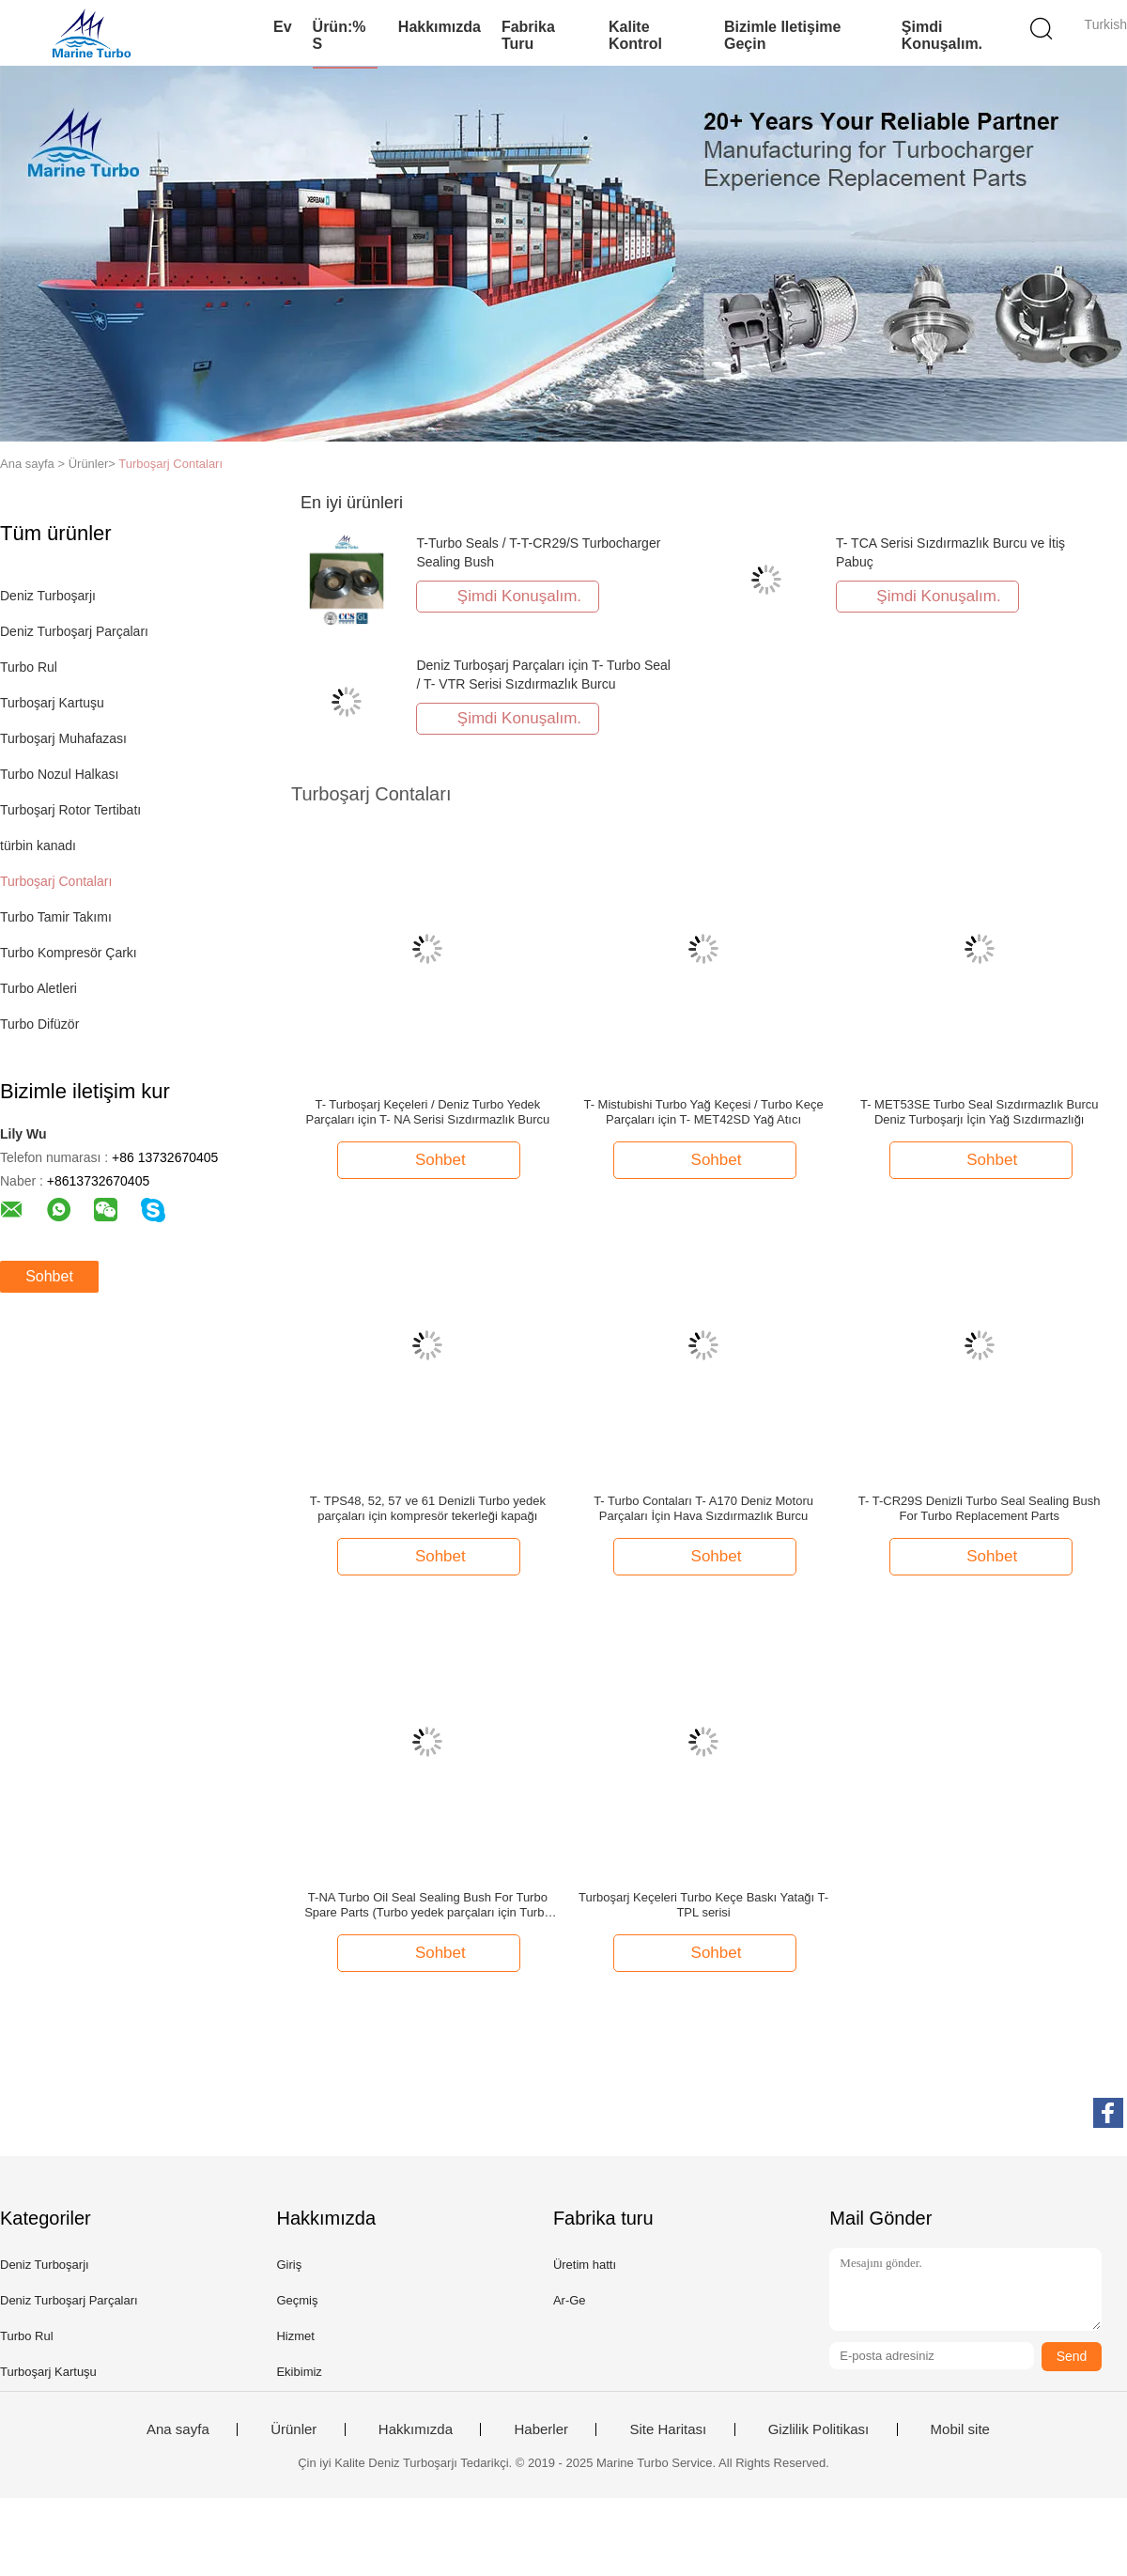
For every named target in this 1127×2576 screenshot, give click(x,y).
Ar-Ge (569, 2300)
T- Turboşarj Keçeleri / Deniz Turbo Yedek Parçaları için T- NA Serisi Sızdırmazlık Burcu (427, 1111)
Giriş (288, 2265)
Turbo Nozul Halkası (59, 774)
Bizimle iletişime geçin (782, 35)
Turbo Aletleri (38, 988)
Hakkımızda (439, 27)
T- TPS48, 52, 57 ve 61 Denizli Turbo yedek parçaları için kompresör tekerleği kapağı (428, 1508)
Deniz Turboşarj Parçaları (74, 631)
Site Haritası (667, 2429)
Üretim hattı (584, 2265)
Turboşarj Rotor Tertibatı (70, 809)
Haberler (541, 2429)
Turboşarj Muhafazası (63, 738)
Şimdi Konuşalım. (942, 35)
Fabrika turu (528, 35)
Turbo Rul (28, 667)
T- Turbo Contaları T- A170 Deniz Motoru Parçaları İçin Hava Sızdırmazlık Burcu (703, 1508)
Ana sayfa (178, 2429)
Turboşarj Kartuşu (52, 702)
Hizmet (295, 2336)
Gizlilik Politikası (819, 2429)
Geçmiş (296, 2300)
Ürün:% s (339, 35)
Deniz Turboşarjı (48, 595)
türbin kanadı (38, 845)
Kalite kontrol (635, 35)
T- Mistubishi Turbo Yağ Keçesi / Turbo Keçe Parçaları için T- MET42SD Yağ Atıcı (703, 1111)
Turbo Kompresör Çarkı (68, 952)
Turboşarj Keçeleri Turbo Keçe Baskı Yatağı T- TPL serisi (703, 1904)
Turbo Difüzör (39, 1024)
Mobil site (960, 2429)
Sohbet (49, 1276)
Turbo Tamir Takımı (56, 916)
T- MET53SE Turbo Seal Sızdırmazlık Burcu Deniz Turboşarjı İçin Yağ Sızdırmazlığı (979, 1111)
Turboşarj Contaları (170, 464)
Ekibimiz (298, 2372)
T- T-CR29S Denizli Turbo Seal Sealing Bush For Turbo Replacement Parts (979, 1508)
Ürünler (293, 2429)
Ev (282, 27)
